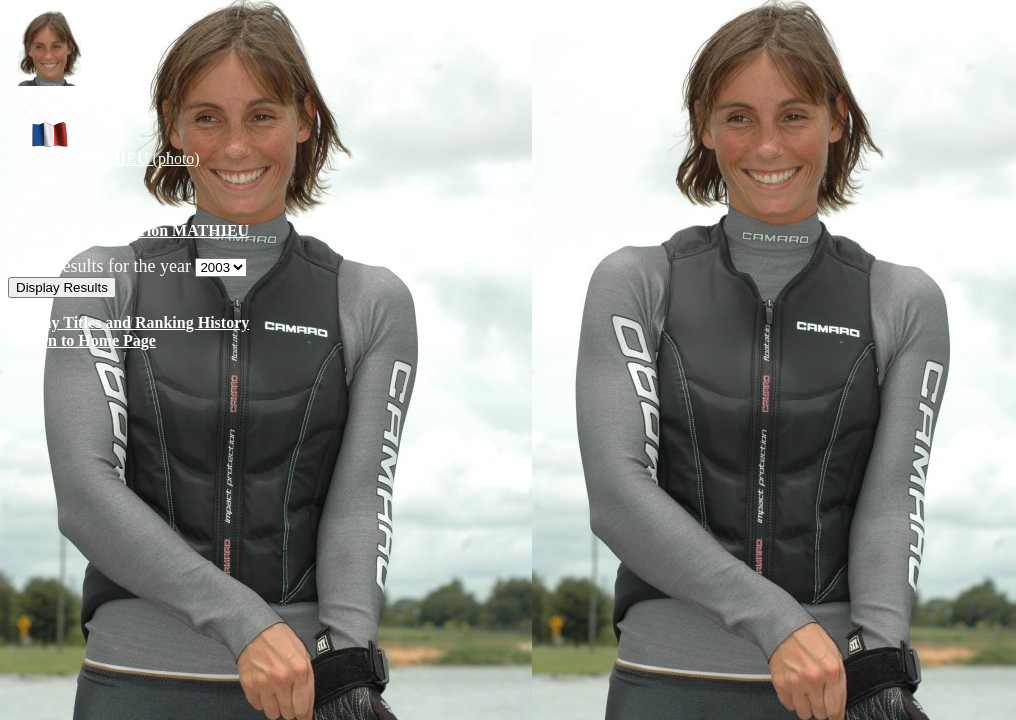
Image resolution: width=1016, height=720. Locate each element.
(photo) (104, 158)
